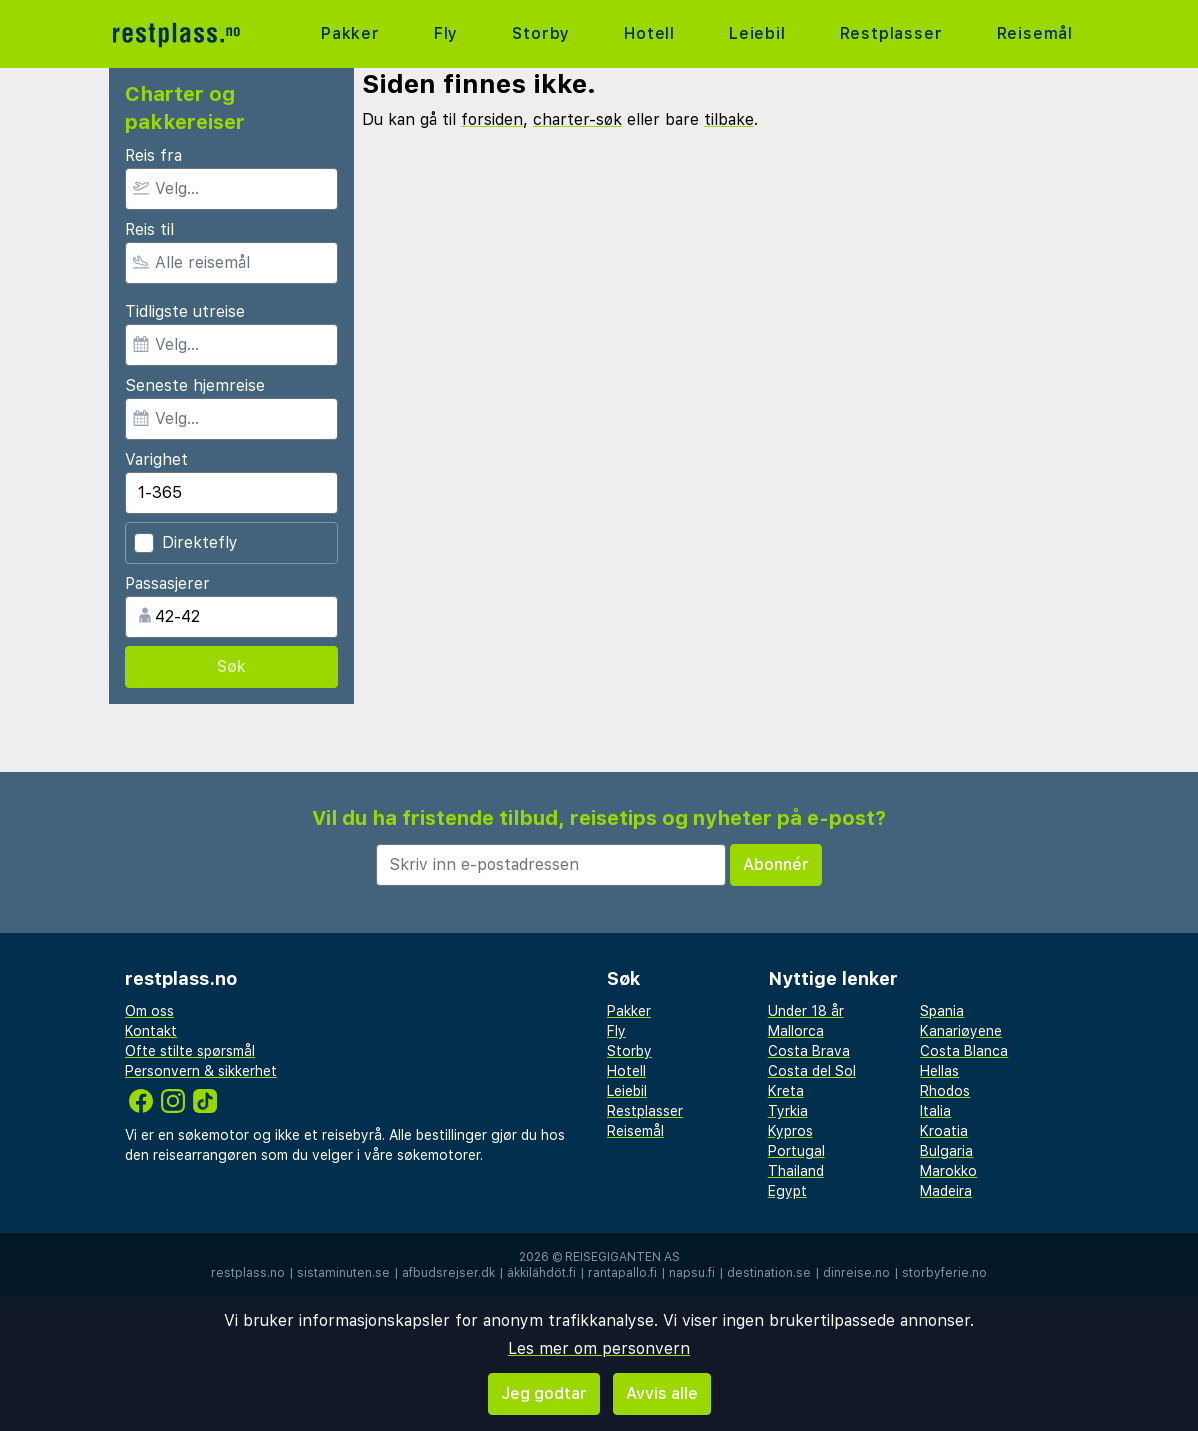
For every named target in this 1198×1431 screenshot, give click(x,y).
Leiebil (757, 33)
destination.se (769, 1273)
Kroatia (944, 1131)
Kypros (790, 1131)
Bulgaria (946, 1151)
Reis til (149, 229)
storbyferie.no (944, 1273)
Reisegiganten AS (622, 1257)
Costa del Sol (812, 1071)
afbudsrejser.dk (448, 1273)
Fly (446, 33)
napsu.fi (692, 1273)
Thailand (796, 1171)
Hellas (939, 1071)
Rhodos (945, 1091)
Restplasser (891, 33)
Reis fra (153, 155)
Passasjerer (167, 583)
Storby (541, 33)
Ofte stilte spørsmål (190, 1051)
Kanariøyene (961, 1031)
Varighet (156, 459)
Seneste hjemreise (195, 385)
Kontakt (151, 1031)
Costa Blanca (964, 1051)
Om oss (149, 1011)
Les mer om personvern (599, 1348)
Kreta (786, 1091)
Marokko (948, 1171)
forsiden (492, 119)
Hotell (649, 33)
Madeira (946, 1191)
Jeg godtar (544, 1393)
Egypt (787, 1191)
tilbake (729, 119)
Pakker (350, 33)
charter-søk (577, 119)
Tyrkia (788, 1111)
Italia (935, 1111)
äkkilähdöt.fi (541, 1273)
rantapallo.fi (622, 1273)
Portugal (796, 1151)
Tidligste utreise (185, 311)
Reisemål (1035, 33)
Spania (942, 1011)
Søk (231, 666)
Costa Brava (809, 1051)
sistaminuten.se (343, 1273)
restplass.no (248, 1273)
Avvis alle (662, 1393)
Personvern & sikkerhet (201, 1071)
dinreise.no (856, 1273)
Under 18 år (806, 1011)
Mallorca (796, 1031)
